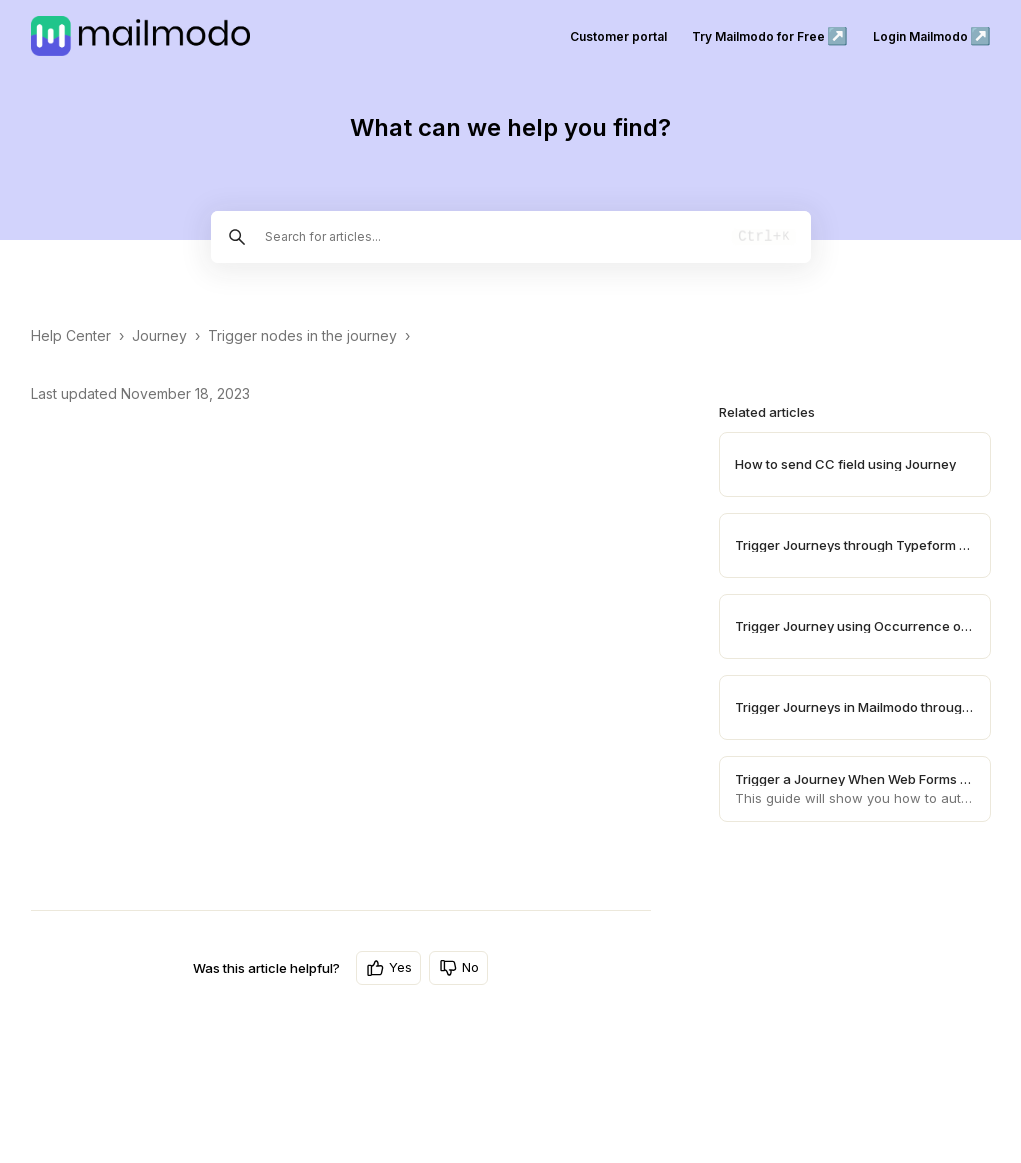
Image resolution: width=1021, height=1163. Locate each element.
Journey (159, 335)
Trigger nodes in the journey (302, 335)
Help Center (71, 335)
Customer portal (618, 36)
